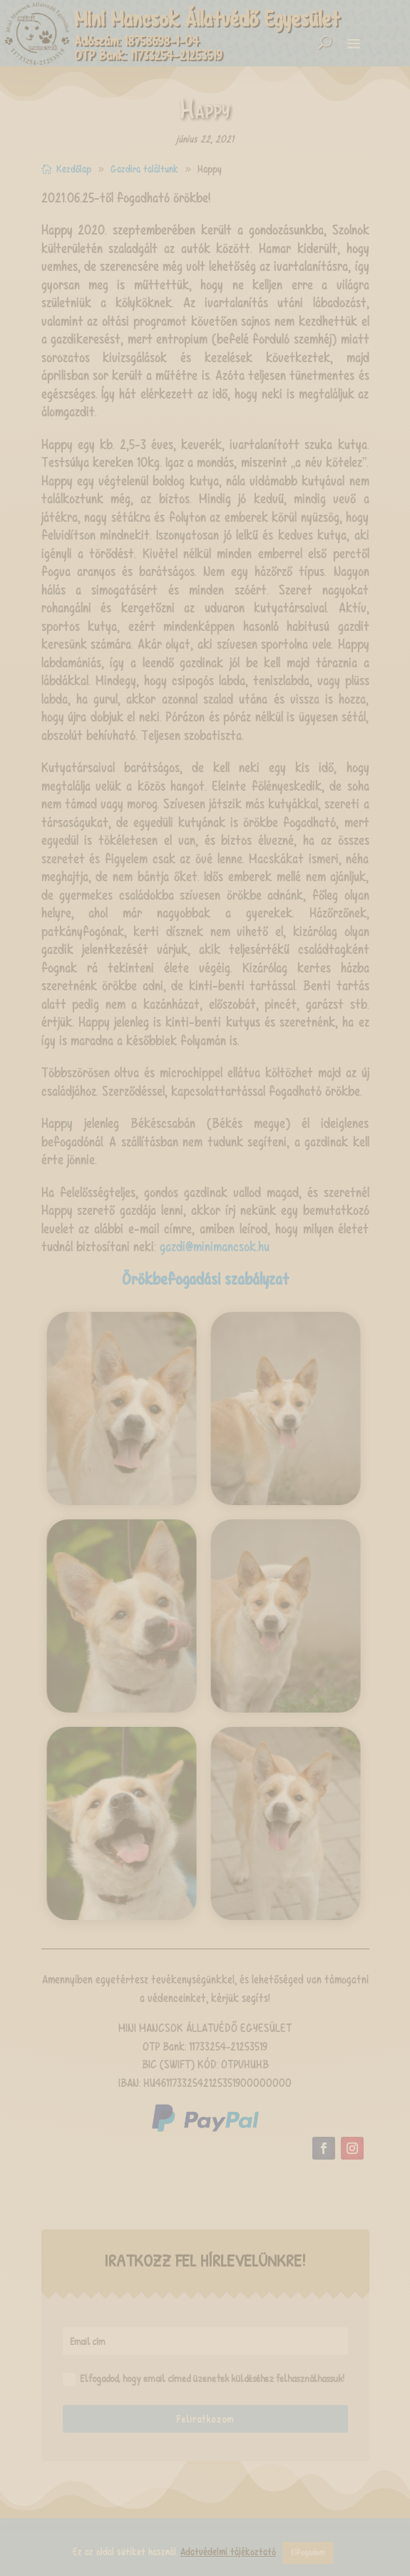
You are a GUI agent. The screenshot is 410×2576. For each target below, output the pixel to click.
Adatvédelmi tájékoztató (228, 2551)
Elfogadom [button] (308, 2552)
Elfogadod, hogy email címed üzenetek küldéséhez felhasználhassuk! (203, 2378)
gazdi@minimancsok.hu (215, 1247)
